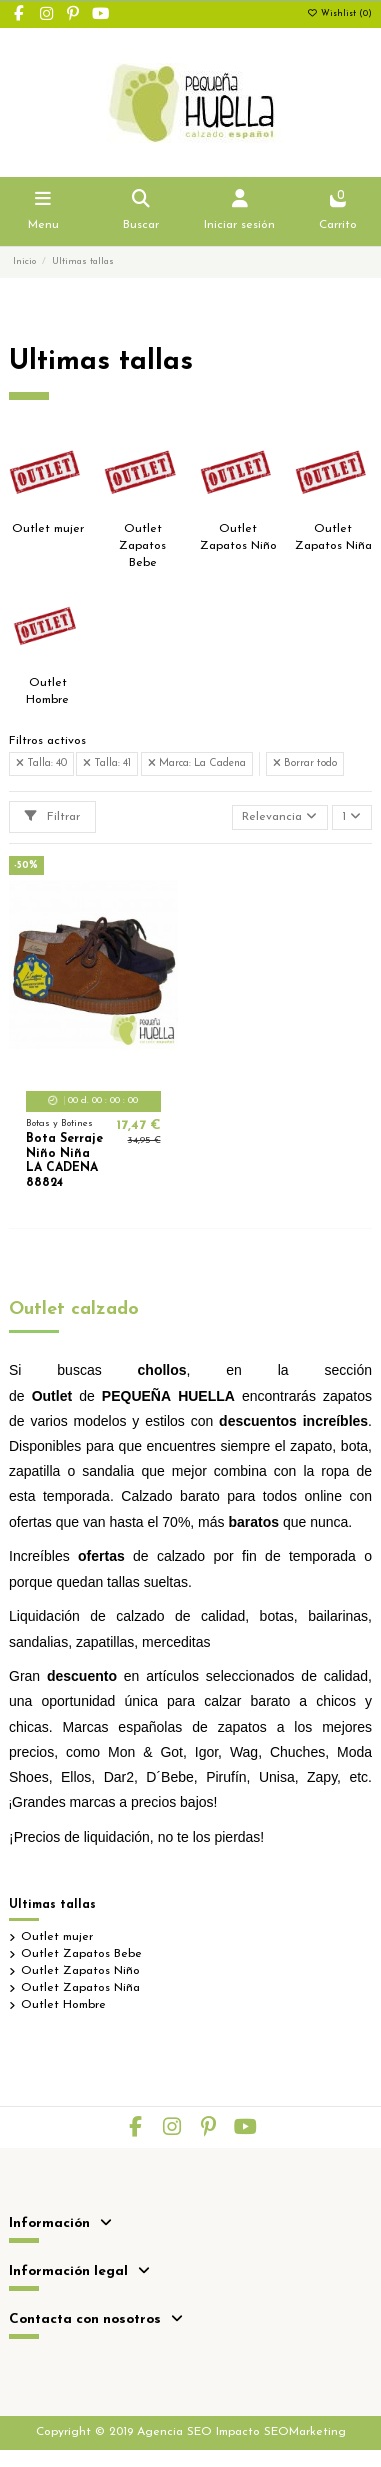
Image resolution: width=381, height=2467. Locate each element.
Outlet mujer (48, 529)
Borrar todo (305, 763)
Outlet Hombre (63, 2005)
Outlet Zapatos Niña (80, 1988)
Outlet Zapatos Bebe (142, 546)
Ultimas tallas (52, 1905)
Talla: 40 (41, 763)
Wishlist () (339, 14)
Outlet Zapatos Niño (80, 1971)
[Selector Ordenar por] (280, 817)
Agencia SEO (174, 2432)
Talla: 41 (107, 763)
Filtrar (52, 816)
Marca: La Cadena (197, 763)
